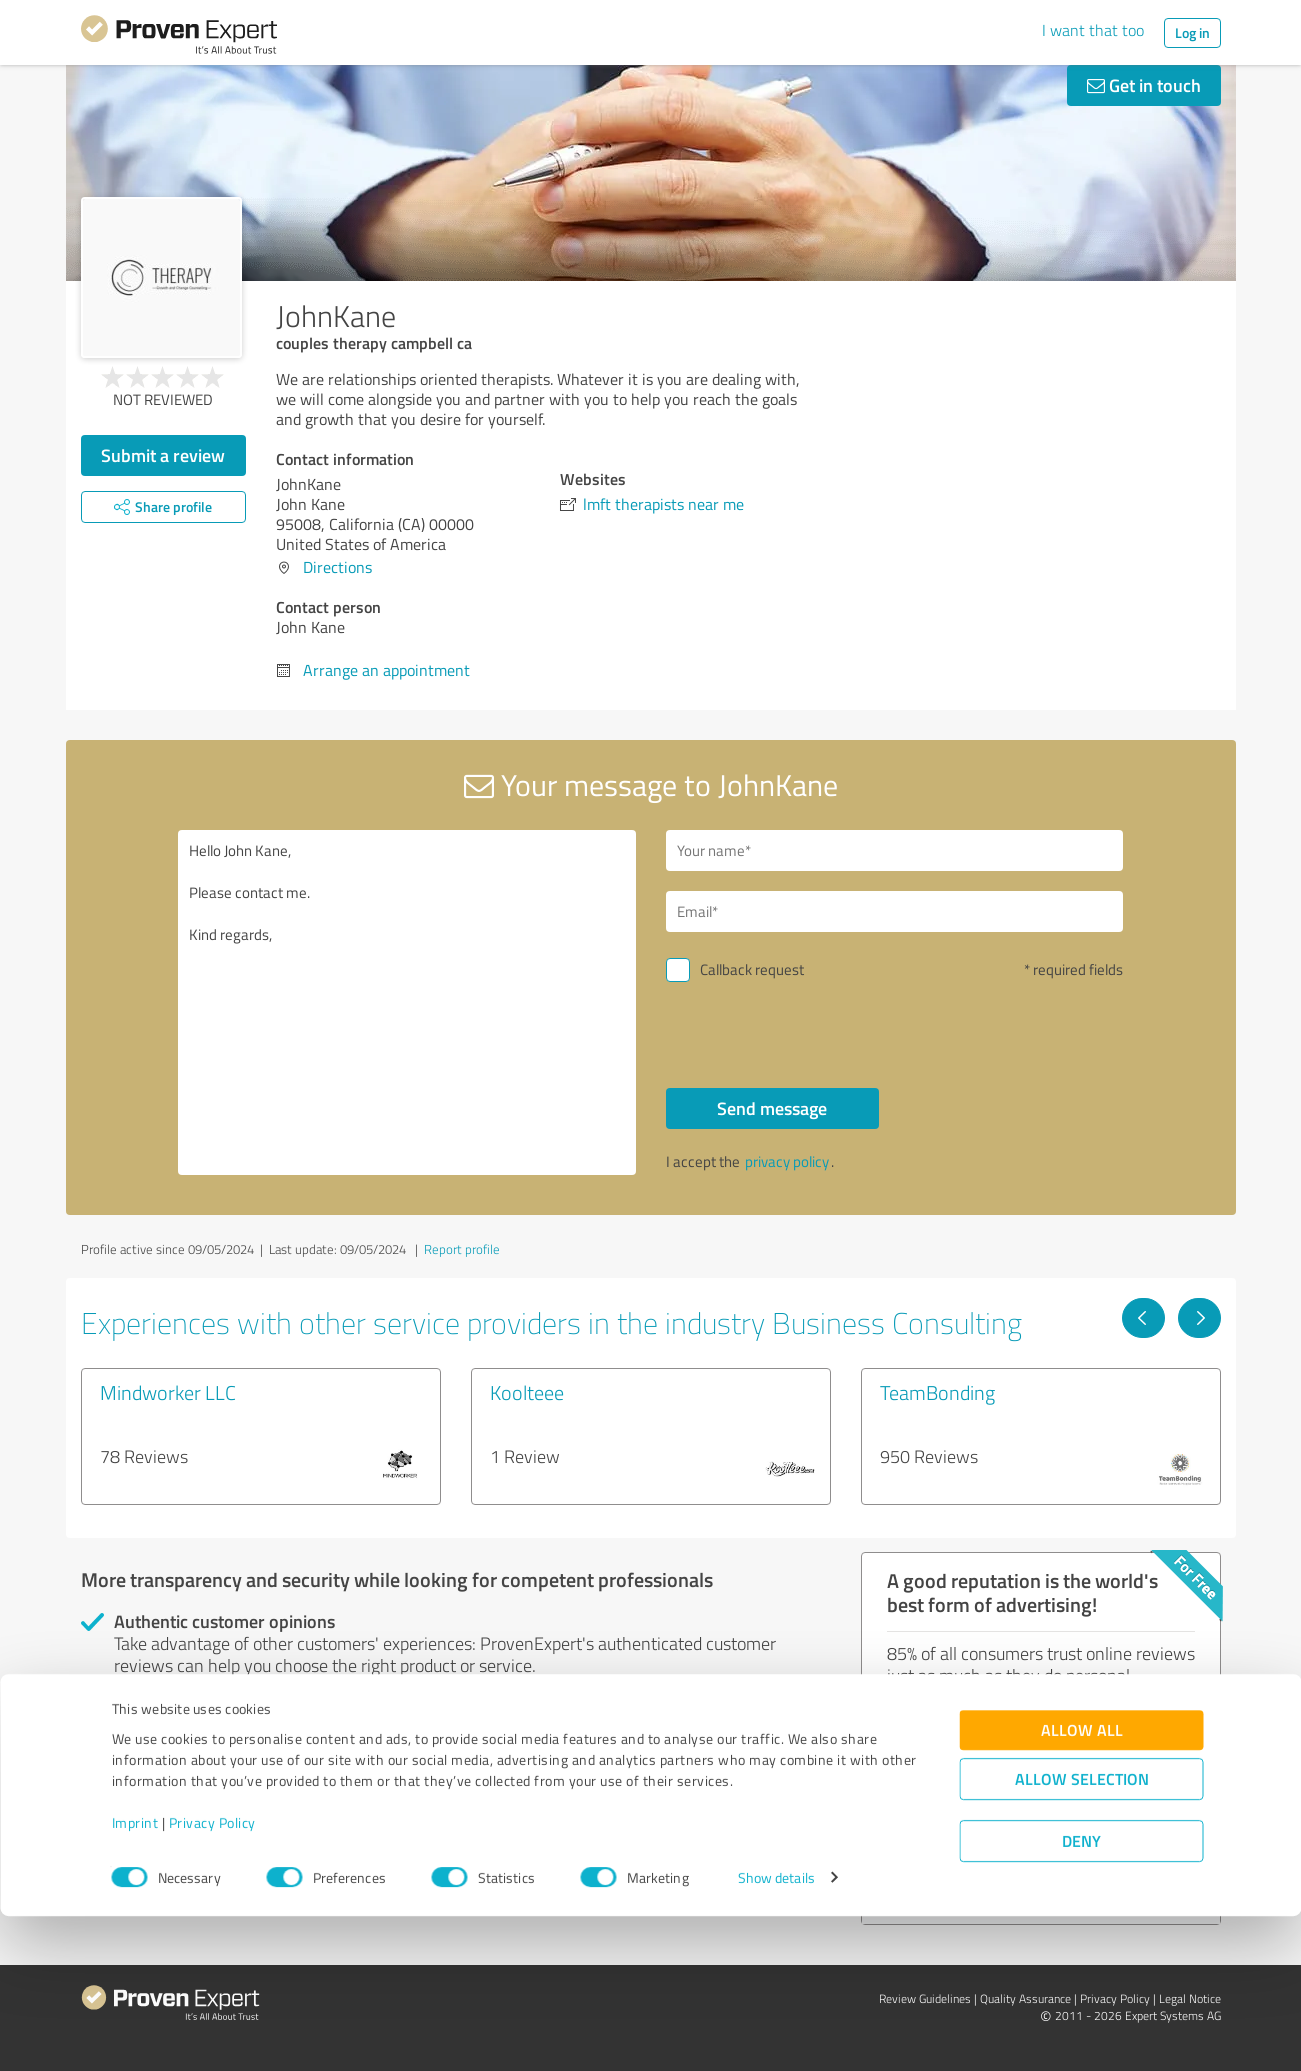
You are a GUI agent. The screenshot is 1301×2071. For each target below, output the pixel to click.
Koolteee (527, 1392)
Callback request (752, 969)
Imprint (135, 1977)
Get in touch (1144, 85)
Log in (1192, 32)
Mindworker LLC (168, 1392)
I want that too (1093, 30)
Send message (772, 1108)
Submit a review (163, 455)
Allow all (1082, 1885)
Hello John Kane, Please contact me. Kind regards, (407, 1002)
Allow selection (1082, 1934)
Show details (776, 2033)
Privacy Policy (212, 1977)
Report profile (462, 1249)
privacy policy (787, 1161)
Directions (337, 567)
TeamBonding (937, 1392)
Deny (1081, 1996)
